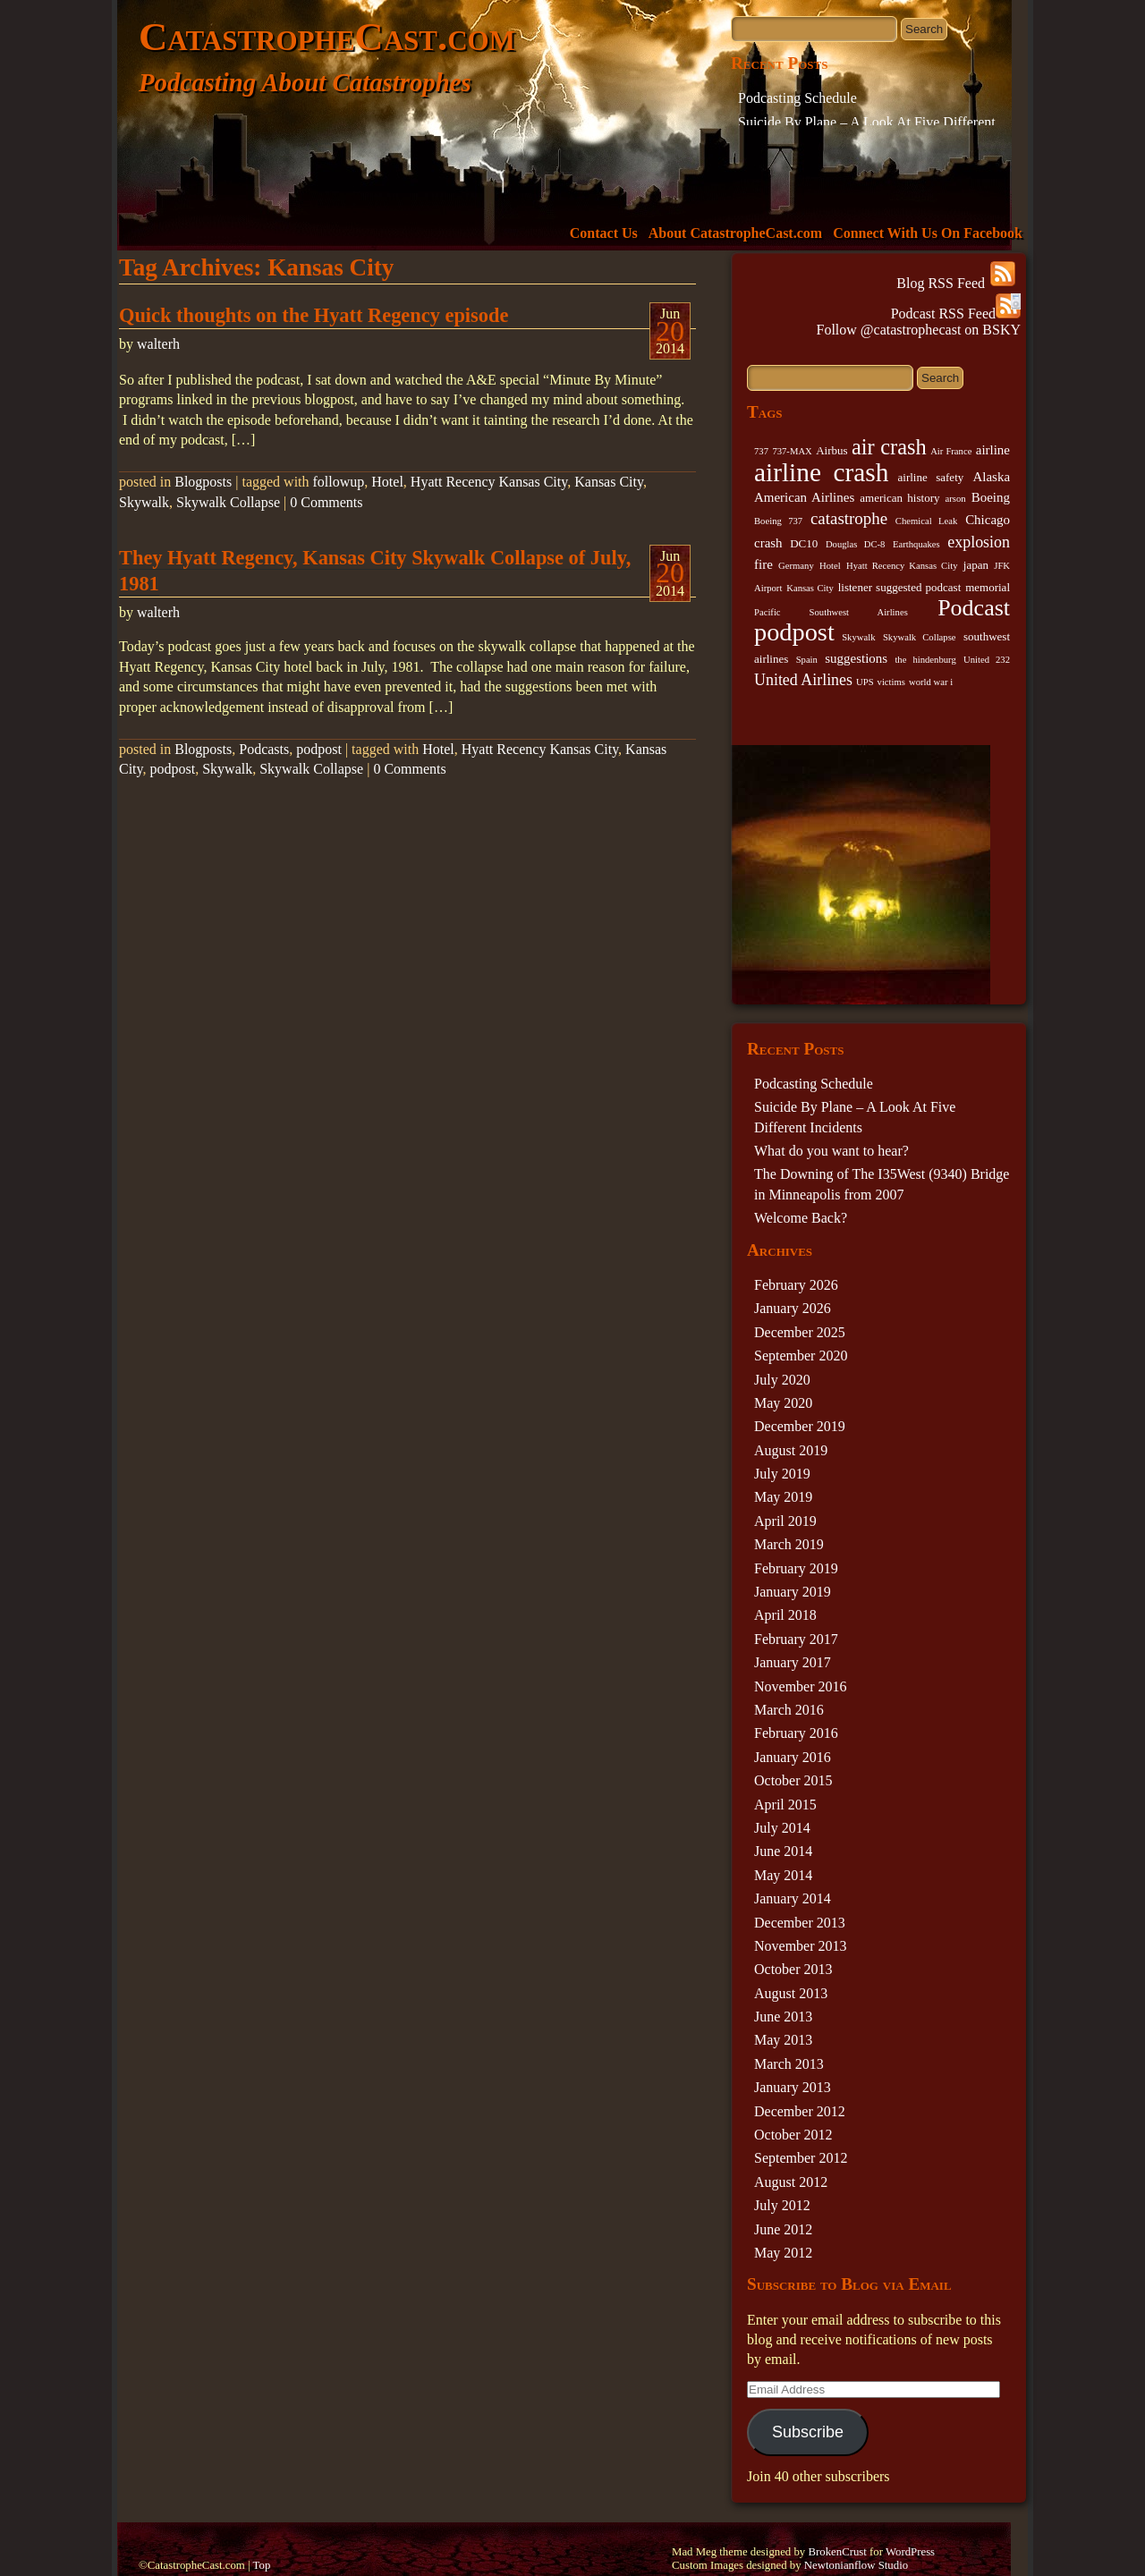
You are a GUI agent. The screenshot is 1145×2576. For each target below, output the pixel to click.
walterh (158, 344)
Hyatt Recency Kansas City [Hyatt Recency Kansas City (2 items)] (901, 566)
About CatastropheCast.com (735, 233)
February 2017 (796, 1639)
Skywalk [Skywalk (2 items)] (858, 637)
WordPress (910, 2552)
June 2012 (783, 2229)
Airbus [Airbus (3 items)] (831, 450)
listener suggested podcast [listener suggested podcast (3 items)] (900, 587)
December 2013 (799, 1922)
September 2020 (800, 1355)
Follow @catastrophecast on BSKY (919, 329)
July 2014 (782, 1827)
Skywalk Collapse (228, 502)
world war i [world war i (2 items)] (931, 682)
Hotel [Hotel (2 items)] (830, 566)
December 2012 (799, 2111)
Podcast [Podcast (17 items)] (973, 608)
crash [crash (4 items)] (768, 543)
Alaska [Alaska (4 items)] (991, 477)
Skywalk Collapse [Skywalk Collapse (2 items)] (919, 637)
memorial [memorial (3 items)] (987, 587)
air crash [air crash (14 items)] (889, 447)
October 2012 (793, 2134)
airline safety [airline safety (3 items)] (931, 477)
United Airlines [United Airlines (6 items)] (803, 680)
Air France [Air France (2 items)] (950, 451)
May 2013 (783, 2039)
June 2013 (783, 2016)
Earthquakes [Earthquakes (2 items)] (916, 544)
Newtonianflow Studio (856, 2565)
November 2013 (800, 1945)
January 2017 (792, 1662)
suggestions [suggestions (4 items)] (856, 658)
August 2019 (790, 1450)
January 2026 (792, 1308)
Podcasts (264, 749)
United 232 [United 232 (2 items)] (986, 660)
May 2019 (783, 1496)
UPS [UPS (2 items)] (865, 682)
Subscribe (808, 2432)
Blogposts (203, 481)
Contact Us (604, 233)
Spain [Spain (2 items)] (807, 660)
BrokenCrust (837, 2552)
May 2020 (783, 1403)
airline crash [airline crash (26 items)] (821, 472)
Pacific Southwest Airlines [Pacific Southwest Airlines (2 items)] (831, 612)
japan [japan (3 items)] (975, 565)
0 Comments (326, 502)
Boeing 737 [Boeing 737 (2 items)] (778, 521)
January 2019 (792, 1591)
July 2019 (782, 1473)
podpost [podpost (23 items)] (794, 632)
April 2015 (785, 1804)
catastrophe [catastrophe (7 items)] (848, 518)
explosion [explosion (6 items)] (978, 542)
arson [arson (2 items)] (956, 499)
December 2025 (799, 1332)
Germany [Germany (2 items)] (796, 566)
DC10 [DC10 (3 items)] (804, 543)
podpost (319, 749)
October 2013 (793, 1969)
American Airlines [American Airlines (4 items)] (804, 497)
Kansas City (608, 481)
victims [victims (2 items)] (891, 682)
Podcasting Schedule (797, 98)
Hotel (387, 481)
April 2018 (785, 1615)
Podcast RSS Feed (956, 313)
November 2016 (800, 1686)
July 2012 (782, 2205)
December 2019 (799, 1426)
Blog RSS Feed (955, 283)
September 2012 (800, 2157)
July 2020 (782, 1379)
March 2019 (789, 1544)
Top (262, 2565)
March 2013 (789, 2064)
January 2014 (792, 1898)
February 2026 (796, 1284)
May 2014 (783, 1875)
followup (339, 481)
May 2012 (783, 2252)
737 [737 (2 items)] (761, 451)
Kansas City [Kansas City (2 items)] (810, 588)
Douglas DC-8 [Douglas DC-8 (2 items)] (855, 544)
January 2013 (792, 2087)
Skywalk (144, 502)
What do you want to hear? (831, 1150)
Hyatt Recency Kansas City (489, 481)
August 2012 (790, 2182)
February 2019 (796, 1568)
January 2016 (792, 1757)
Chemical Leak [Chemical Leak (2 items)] (926, 521)
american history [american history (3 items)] (899, 497)
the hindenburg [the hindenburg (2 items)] (925, 660)
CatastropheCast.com (327, 36)
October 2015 (793, 1780)
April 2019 (785, 1521)
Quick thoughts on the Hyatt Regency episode (313, 315)
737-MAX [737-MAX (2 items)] (791, 451)
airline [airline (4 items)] (993, 450)
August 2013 (790, 1993)
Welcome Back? (800, 1217)
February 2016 (796, 1733)
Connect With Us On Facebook (927, 233)
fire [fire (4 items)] (763, 564)
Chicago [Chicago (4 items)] (987, 520)
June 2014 (783, 1851)
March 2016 (789, 1709)
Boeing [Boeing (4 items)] (990, 497)
